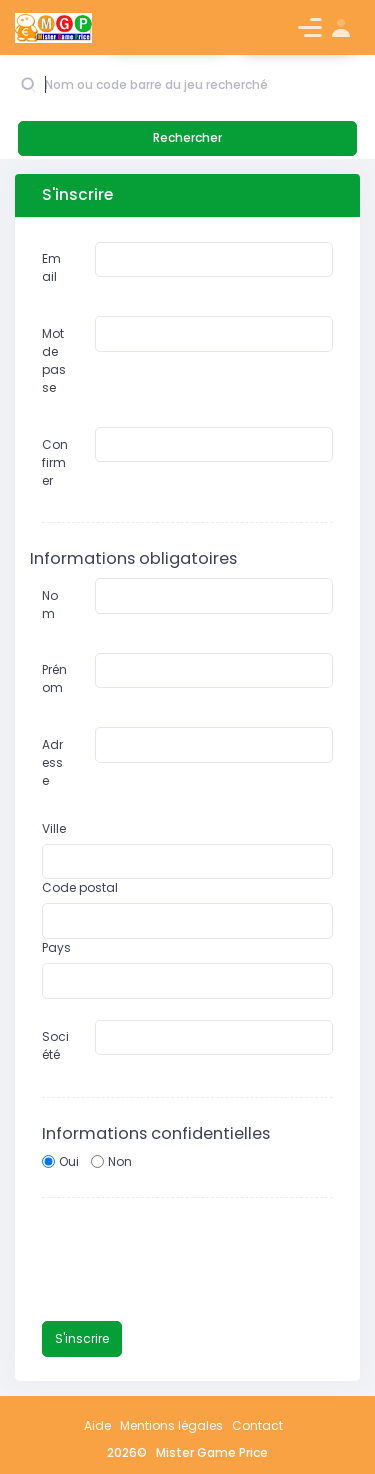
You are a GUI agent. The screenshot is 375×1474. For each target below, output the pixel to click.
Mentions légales (171, 1425)
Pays (56, 947)
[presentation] (194, 1261)
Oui (69, 1161)
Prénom (54, 678)
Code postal (80, 887)
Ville (54, 828)
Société (55, 1045)
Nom (50, 604)
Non (120, 1161)
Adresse (52, 762)
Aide (97, 1425)
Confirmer (55, 462)
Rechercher (187, 137)
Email (51, 267)
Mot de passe (54, 360)
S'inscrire (82, 1338)
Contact (257, 1425)
